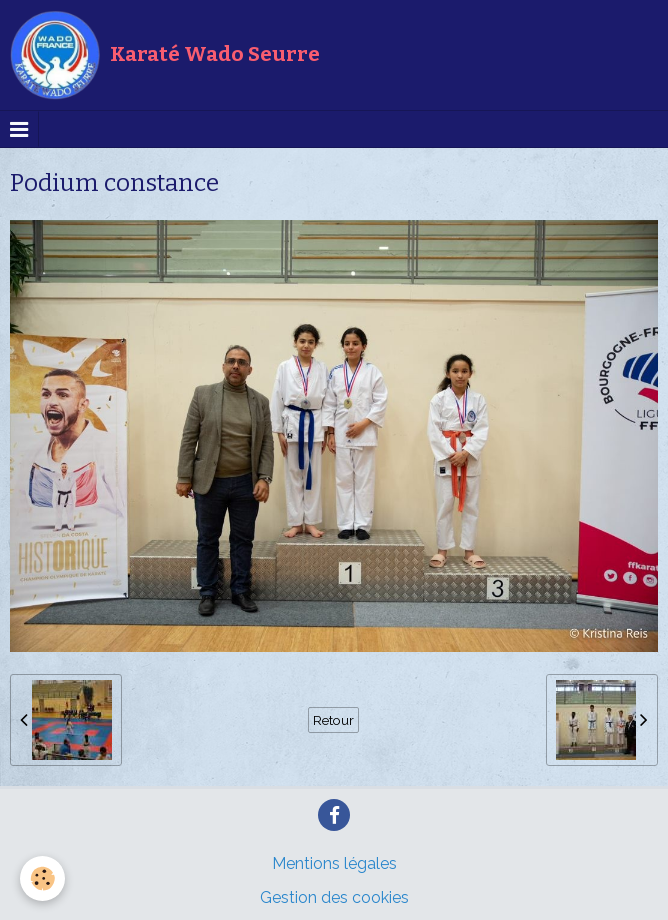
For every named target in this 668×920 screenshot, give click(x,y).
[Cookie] (42, 878)
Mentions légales (334, 863)
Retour (333, 720)
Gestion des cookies (334, 897)
